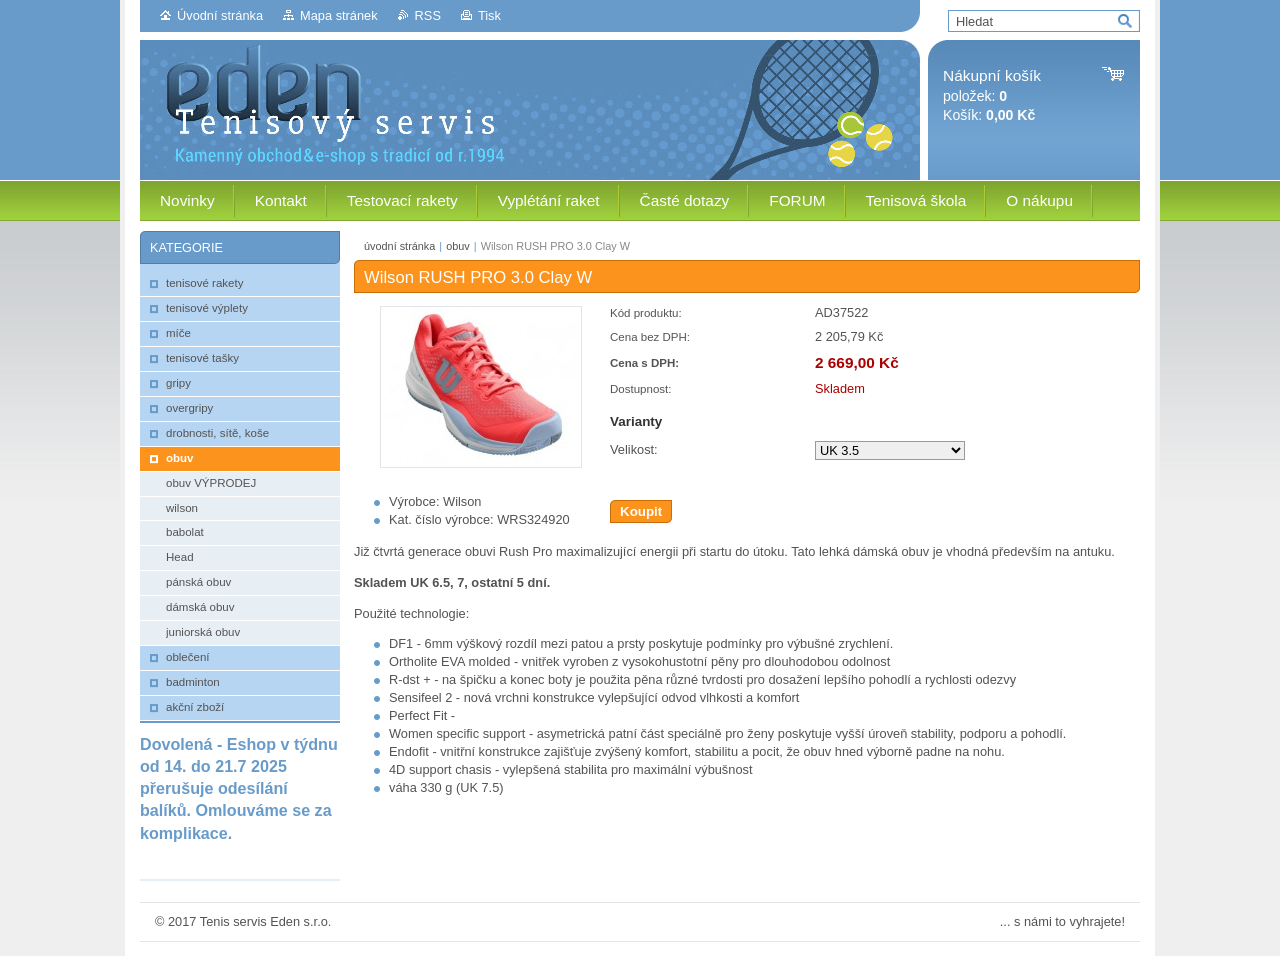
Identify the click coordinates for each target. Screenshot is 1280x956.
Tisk (489, 15)
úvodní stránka (399, 246)
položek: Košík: (992, 95)
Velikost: (634, 449)
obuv (458, 246)
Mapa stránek (339, 15)
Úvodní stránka (220, 15)
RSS (428, 15)
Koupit (641, 511)
